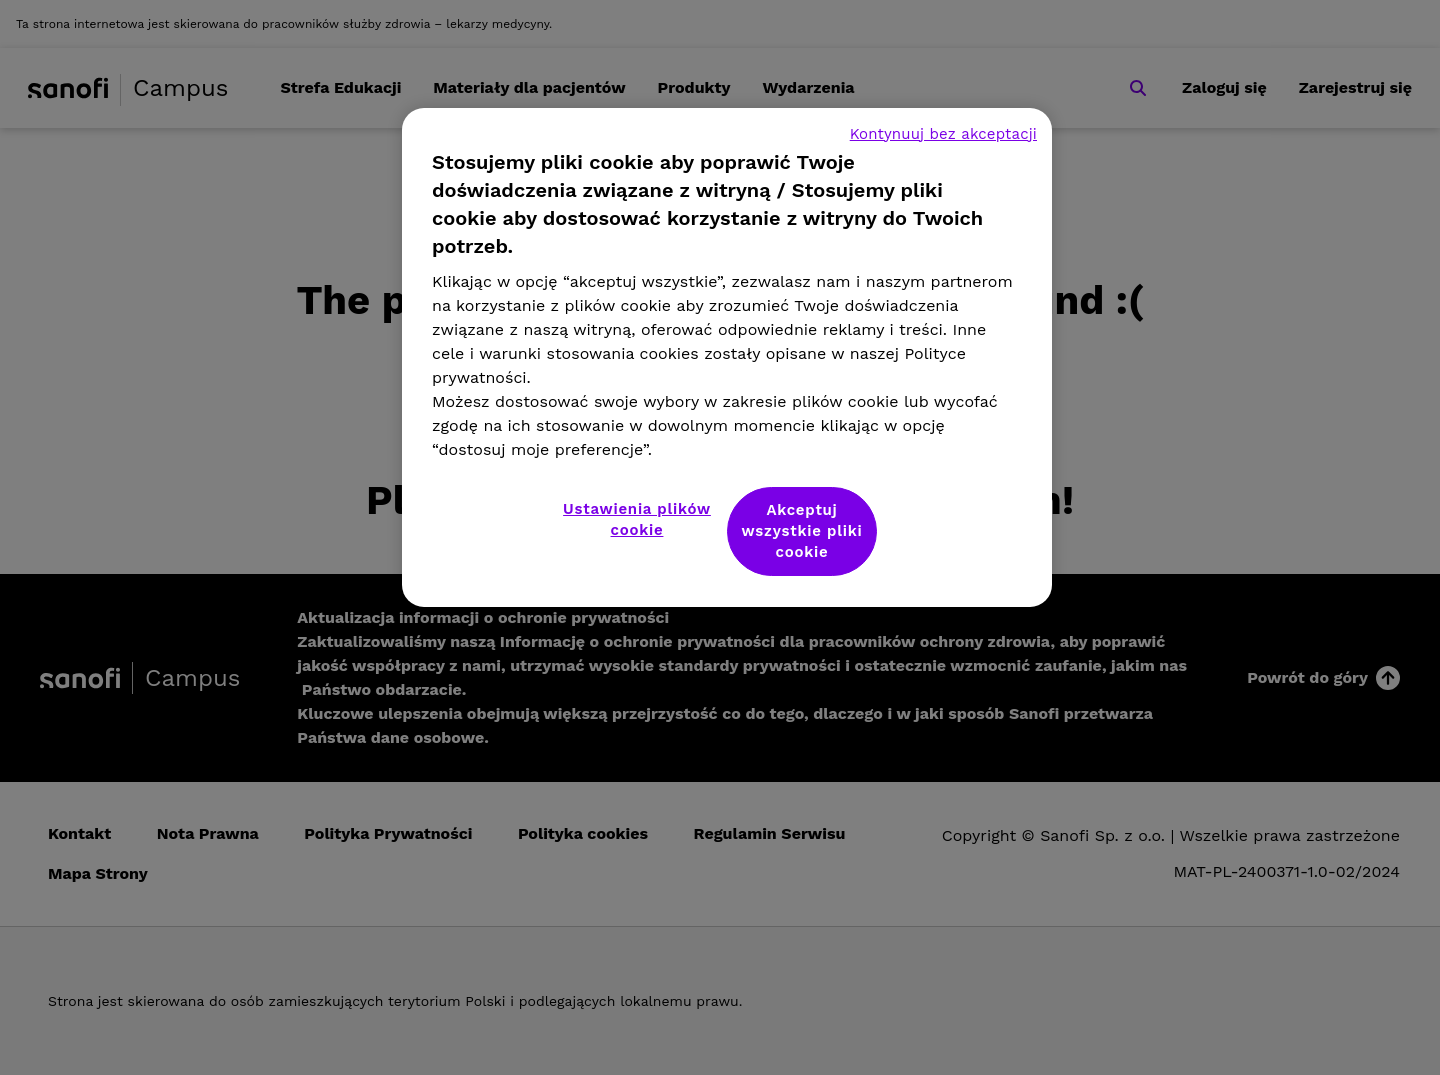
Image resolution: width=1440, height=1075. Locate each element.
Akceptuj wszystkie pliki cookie (802, 531)
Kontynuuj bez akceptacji (943, 134)
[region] (727, 357)
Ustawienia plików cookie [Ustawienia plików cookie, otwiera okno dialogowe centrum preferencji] (637, 519)
